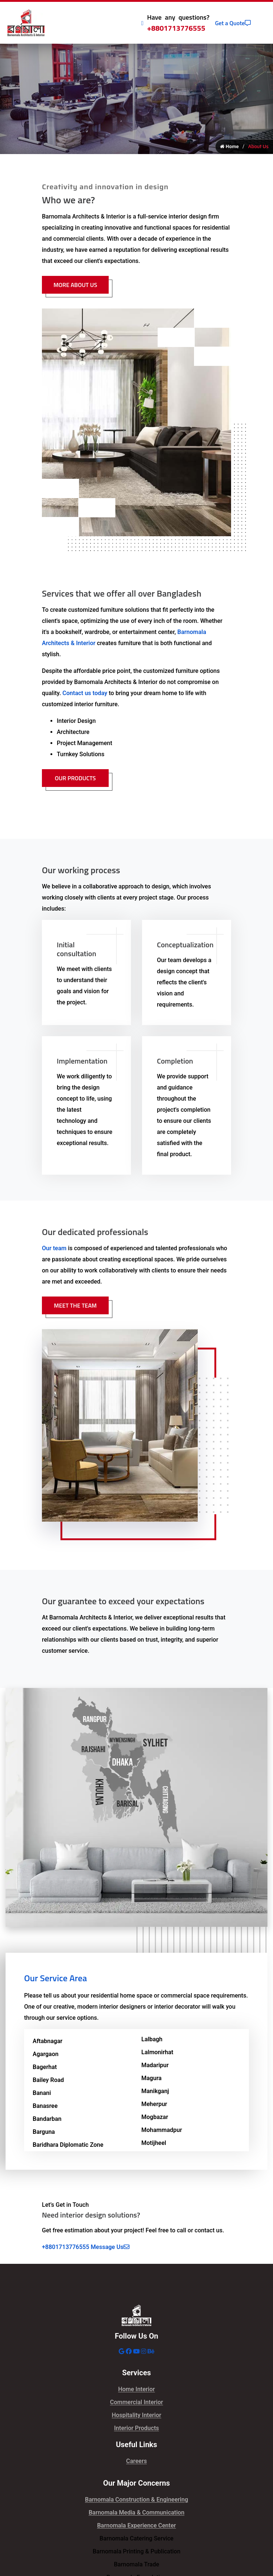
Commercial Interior (136, 2402)
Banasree (45, 2106)
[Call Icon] (142, 23)
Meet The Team (75, 1306)
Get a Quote (233, 23)
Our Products (75, 778)
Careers (136, 2461)
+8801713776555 (176, 28)
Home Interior (136, 2389)
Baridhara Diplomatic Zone (68, 2145)
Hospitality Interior (136, 2415)
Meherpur (154, 2104)
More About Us (75, 285)
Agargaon (46, 2054)
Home (229, 147)
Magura (151, 2078)
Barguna (44, 2132)
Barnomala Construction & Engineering (136, 2500)
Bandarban (47, 2119)
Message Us (110, 2247)
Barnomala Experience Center (136, 2526)
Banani (42, 2093)
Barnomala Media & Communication (136, 2513)
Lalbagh (151, 2039)
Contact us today (84, 693)
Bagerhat (45, 2067)
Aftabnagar (47, 2041)
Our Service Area (55, 1978)
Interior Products (136, 2428)
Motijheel (153, 2143)
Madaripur (155, 2065)
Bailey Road (48, 2080)
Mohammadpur (161, 2130)
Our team (54, 1248)
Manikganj (155, 2091)
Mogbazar (154, 2117)
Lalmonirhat (157, 2052)
